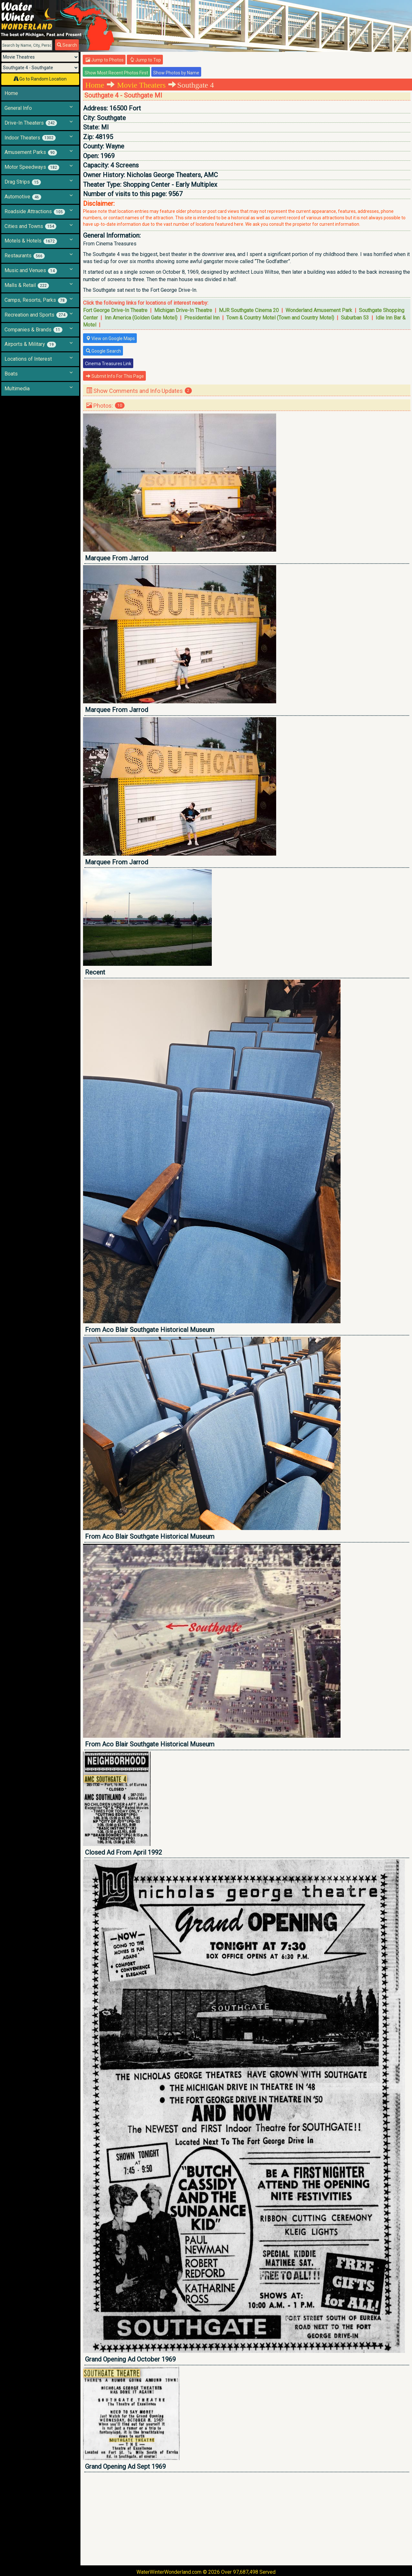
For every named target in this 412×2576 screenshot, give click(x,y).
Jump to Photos (105, 59)
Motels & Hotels (31, 241)
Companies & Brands (33, 330)
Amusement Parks (31, 152)
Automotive (23, 197)
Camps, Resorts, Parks (36, 300)
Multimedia (17, 388)
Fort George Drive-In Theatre (115, 310)
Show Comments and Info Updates (139, 390)
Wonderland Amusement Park (319, 310)
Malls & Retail (27, 285)
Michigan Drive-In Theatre (183, 310)
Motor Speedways (32, 167)
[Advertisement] (246, 2519)
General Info (18, 108)
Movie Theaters (141, 85)
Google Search (103, 351)
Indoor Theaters (30, 138)
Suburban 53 (355, 318)
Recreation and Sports (36, 315)
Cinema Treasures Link (108, 363)
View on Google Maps (110, 338)
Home (11, 93)
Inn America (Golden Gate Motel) (141, 318)
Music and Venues (31, 270)
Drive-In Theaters (31, 123)
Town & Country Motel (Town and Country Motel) (280, 318)
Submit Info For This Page (115, 376)
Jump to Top (145, 59)
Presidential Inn (202, 318)
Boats (11, 374)
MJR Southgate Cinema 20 (249, 310)
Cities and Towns (30, 226)
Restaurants (25, 255)
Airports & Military (30, 344)
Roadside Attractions (35, 211)
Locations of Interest (28, 359)
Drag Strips (23, 182)
